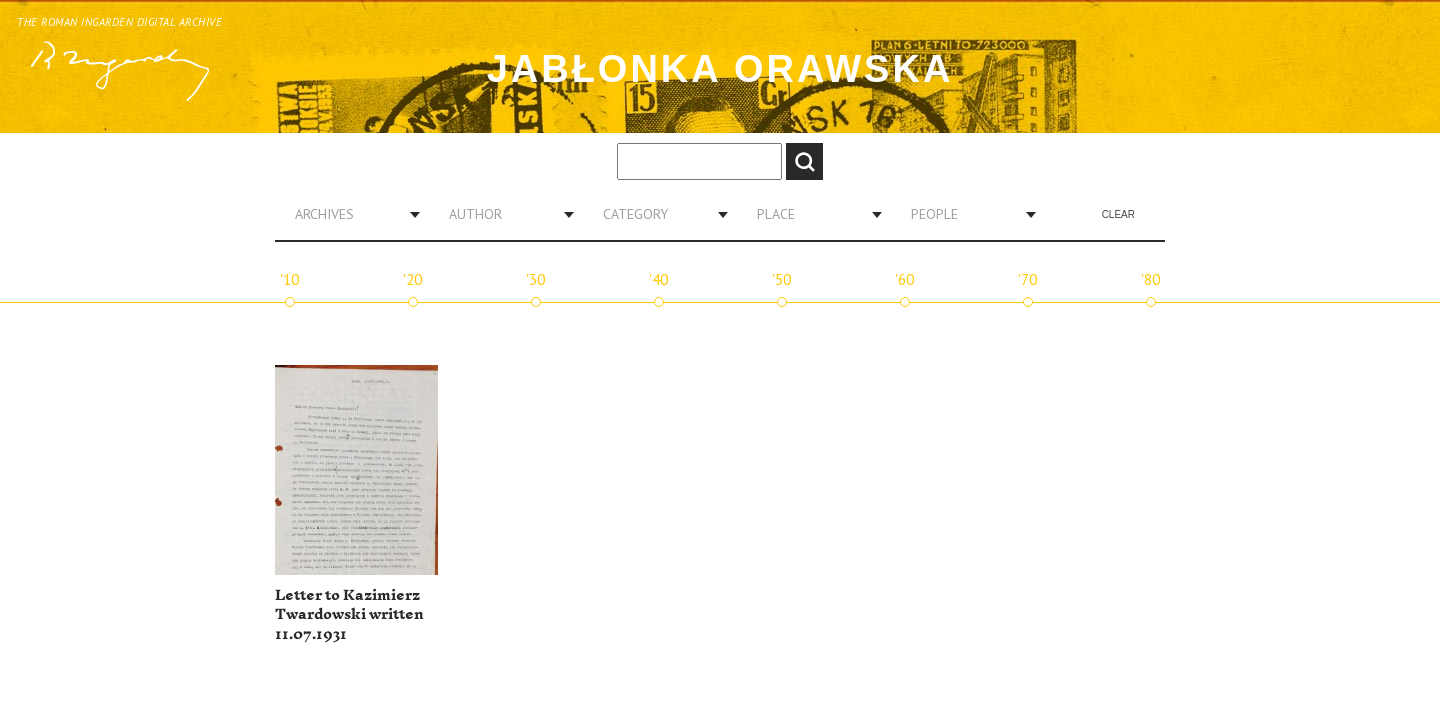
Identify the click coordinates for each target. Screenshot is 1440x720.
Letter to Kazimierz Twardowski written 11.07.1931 (349, 615)
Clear (1118, 214)
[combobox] (350, 214)
